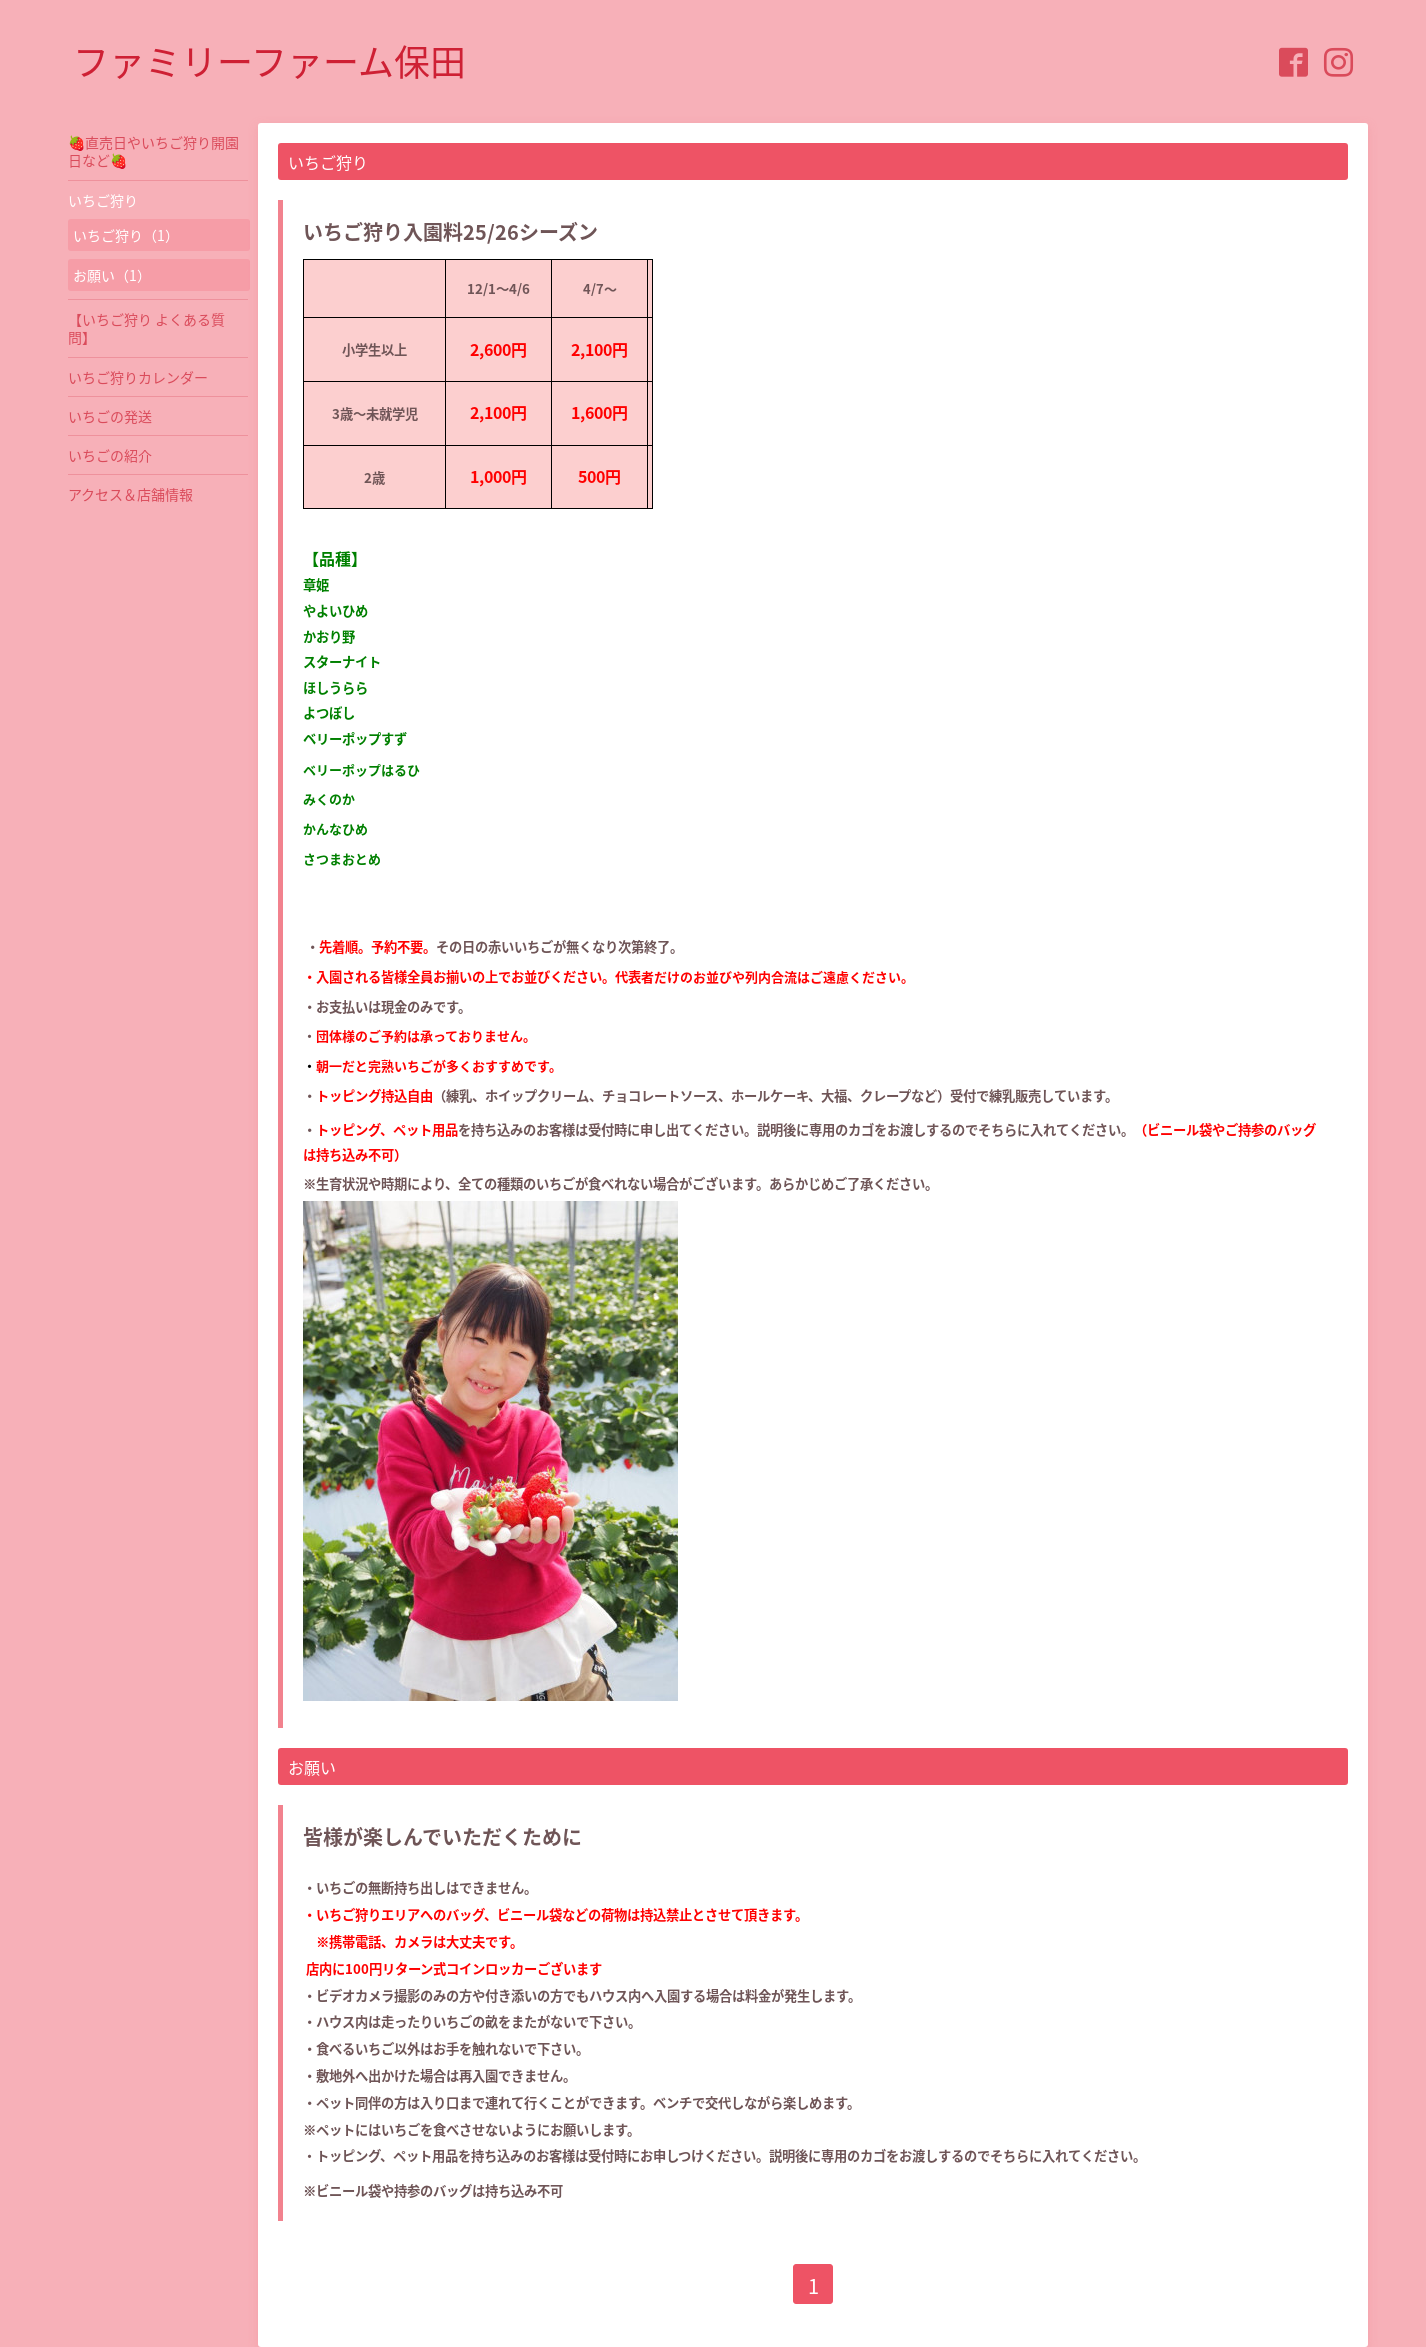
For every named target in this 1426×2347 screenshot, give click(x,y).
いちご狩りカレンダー (138, 377)
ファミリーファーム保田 (269, 61)
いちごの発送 (110, 416)
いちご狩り (103, 200)
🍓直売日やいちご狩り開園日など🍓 (153, 151)
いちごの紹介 (110, 455)
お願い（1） (112, 275)
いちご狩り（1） (126, 235)
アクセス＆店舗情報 (130, 494)
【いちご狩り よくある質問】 (146, 328)
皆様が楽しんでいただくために (442, 1836)
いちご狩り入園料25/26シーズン (450, 231)
